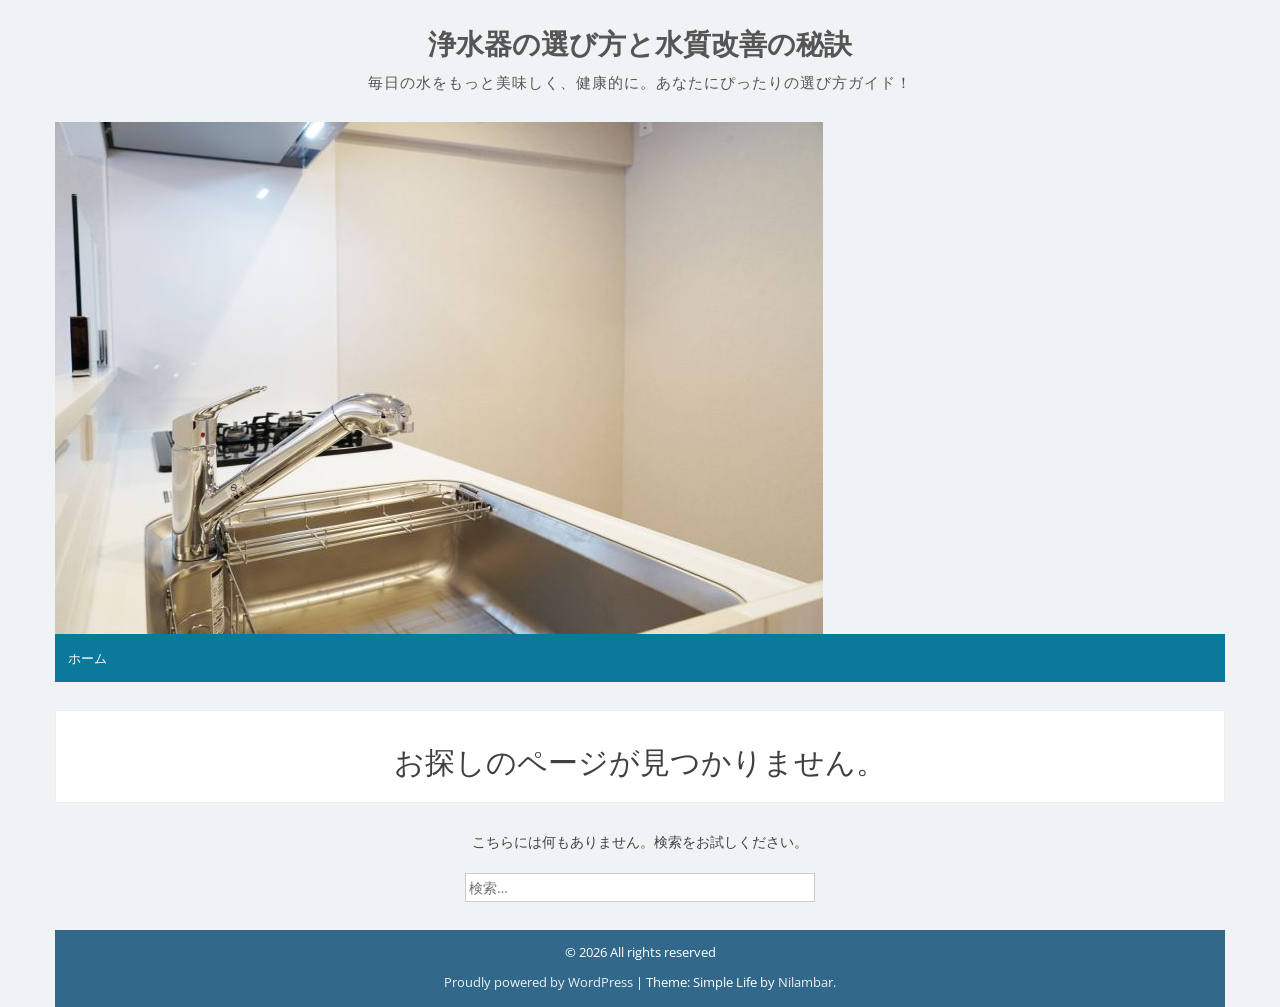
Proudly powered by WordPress (540, 982)
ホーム (87, 658)
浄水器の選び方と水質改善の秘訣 (640, 44)
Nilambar (805, 982)
